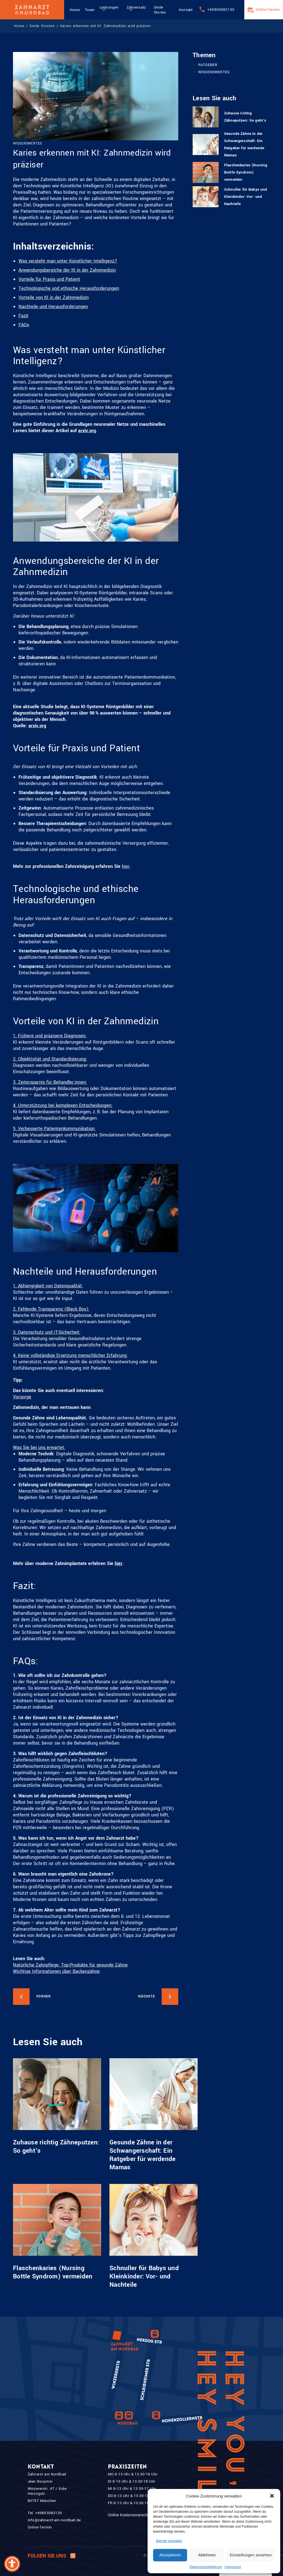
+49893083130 (220, 9)
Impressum (233, 2567)
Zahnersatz (136, 7)
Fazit (23, 316)
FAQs (24, 325)
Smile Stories (160, 10)
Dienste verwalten (169, 2541)
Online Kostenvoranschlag (130, 2515)
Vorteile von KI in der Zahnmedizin (54, 297)
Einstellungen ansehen (251, 2555)
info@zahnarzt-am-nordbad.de (54, 2520)
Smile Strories (42, 25)
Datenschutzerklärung (206, 2567)
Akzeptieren (170, 2555)
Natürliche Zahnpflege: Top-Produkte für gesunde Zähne (70, 1965)
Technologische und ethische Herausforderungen (69, 288)
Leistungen (109, 7)
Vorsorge (22, 1397)
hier (126, 866)
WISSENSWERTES (213, 72)
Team (90, 9)
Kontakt (186, 9)
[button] (272, 2496)
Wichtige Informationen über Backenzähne (56, 1971)
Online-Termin (268, 9)
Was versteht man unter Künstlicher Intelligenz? (68, 261)
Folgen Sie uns (51, 2556)
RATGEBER (207, 64)
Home (75, 9)
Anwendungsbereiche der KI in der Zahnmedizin (67, 270)
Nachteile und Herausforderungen (53, 306)
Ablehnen (207, 2555)
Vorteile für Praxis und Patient (49, 279)
